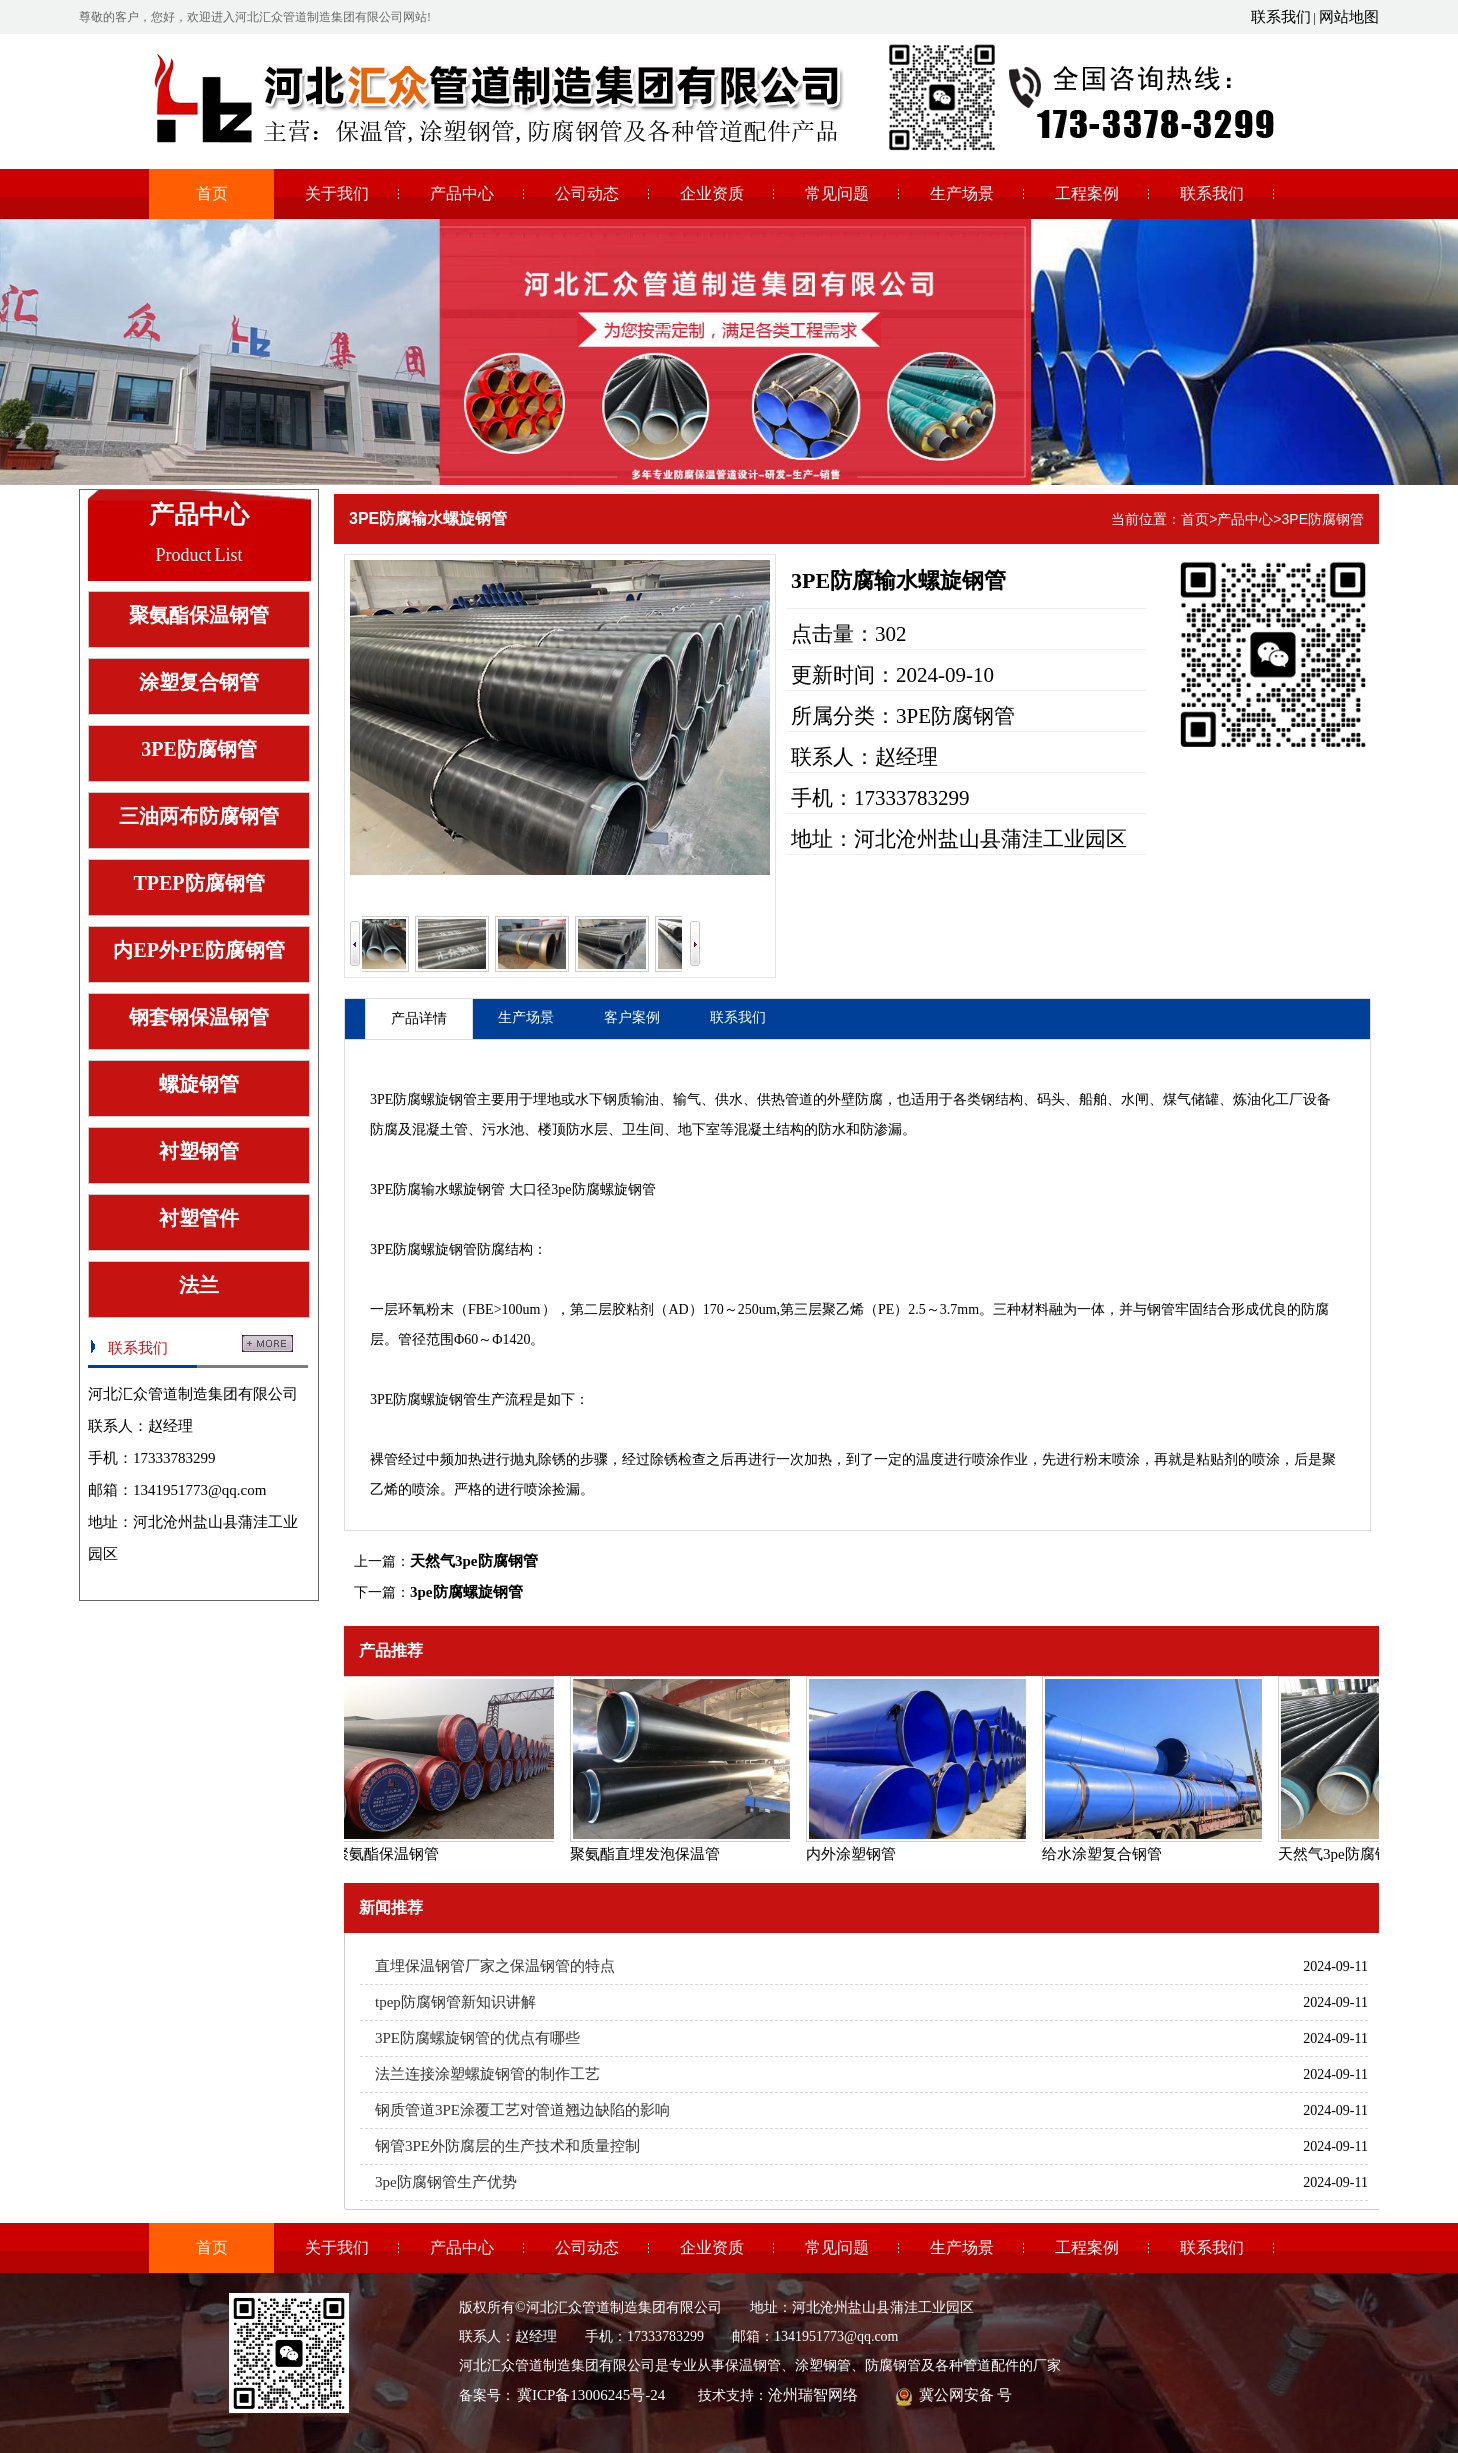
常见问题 (837, 193)
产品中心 (462, 193)
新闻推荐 (391, 1907)
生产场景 (962, 193)
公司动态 (587, 193)
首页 (212, 193)
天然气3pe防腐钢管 (474, 1561)
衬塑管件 (199, 1218)
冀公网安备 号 (965, 2395)
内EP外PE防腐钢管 (198, 950)
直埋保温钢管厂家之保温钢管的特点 (495, 1966)
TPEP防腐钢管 (198, 883)
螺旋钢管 (199, 1084)
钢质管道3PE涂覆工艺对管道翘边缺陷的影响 (522, 2110)
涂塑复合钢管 (199, 682)
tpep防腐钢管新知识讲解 (455, 2002)
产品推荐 (391, 1650)
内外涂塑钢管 (854, 1854)
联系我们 (1281, 17)
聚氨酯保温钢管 (199, 615)
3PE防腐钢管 (199, 749)
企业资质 (712, 193)
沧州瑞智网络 (813, 2395)
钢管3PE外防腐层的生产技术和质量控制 (507, 2146)
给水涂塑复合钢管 (1105, 1854)
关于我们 (337, 193)
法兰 (199, 1285)
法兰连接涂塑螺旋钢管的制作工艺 (487, 2074)
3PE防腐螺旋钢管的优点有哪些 (477, 2038)
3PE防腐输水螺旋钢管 (428, 518)
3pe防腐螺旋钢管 (466, 1592)
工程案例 (1087, 193)
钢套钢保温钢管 (199, 1017)
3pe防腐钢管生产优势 (446, 2182)
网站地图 (1349, 17)
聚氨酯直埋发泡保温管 (648, 1854)
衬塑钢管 (199, 1151)
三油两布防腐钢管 (199, 816)
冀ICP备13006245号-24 (591, 2395)
